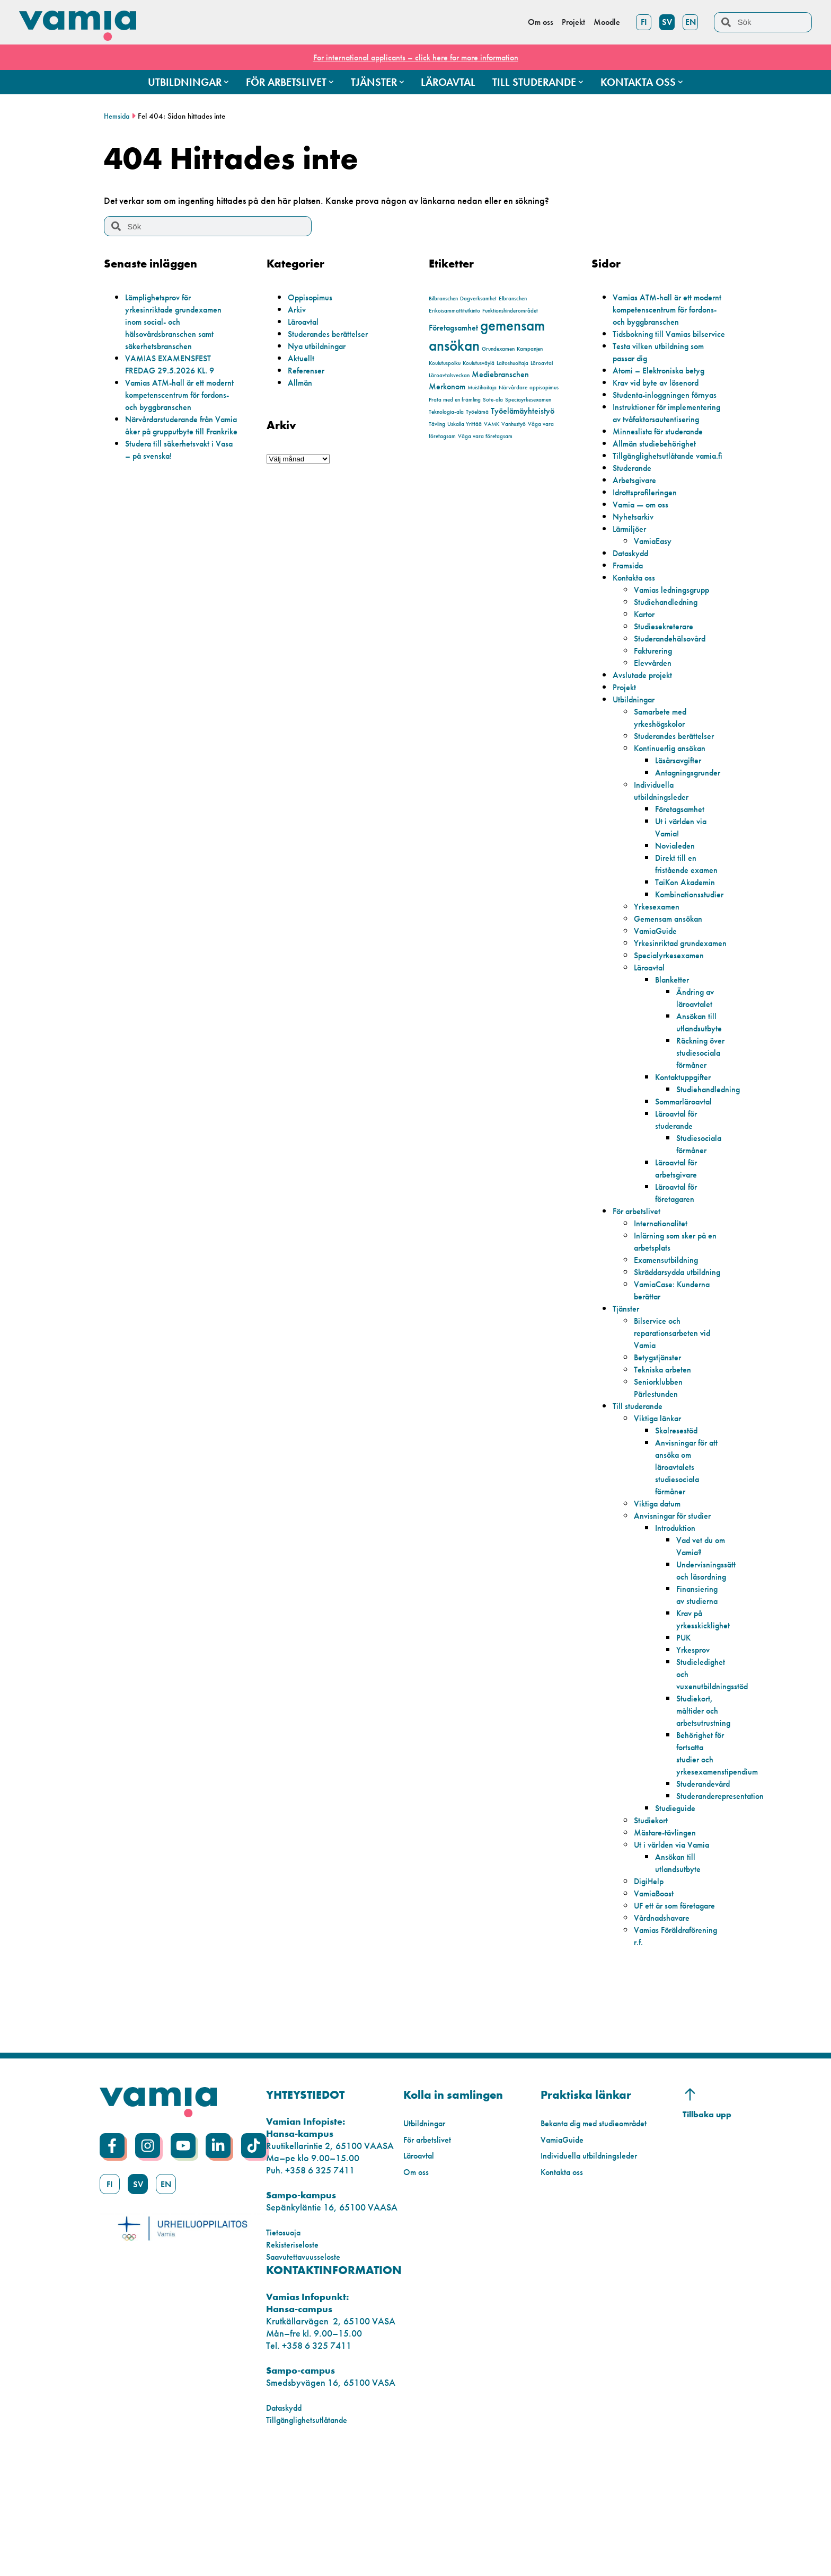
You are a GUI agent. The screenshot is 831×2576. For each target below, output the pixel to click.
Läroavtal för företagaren (680, 1277)
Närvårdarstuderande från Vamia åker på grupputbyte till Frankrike (179, 443)
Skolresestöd (679, 1527)
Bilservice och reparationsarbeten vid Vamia (678, 1430)
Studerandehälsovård (676, 699)
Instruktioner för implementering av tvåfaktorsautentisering (656, 455)
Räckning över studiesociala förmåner (701, 1131)
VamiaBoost (657, 2002)
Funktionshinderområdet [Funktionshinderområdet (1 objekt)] (510, 310)
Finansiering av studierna (699, 1704)
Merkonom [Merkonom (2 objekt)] (447, 386)
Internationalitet (664, 1308)
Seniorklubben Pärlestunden (662, 1485)
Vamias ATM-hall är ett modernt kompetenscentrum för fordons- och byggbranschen (178, 400)
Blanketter (674, 1052)
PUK (684, 1747)
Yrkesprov (695, 1759)
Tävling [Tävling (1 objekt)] (437, 424)
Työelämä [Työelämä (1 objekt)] (477, 411)
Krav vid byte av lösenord (662, 406)
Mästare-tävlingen (669, 1942)
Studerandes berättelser (333, 333)
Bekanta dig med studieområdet (602, 2245)
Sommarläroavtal (688, 1186)
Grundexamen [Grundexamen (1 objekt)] (498, 348)
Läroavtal (306, 321)
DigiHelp (651, 1990)
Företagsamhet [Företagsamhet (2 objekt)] (453, 327)
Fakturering (656, 711)
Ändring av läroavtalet (698, 1070)
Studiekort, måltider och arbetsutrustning (706, 1820)
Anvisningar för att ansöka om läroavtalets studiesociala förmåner (690, 1564)
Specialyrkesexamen (674, 1028)
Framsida (630, 626)
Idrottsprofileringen (649, 553)
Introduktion (678, 1625)
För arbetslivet (640, 1296)
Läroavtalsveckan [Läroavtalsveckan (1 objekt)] (449, 375)
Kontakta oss (637, 638)
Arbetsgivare (637, 540)
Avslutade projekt (646, 735)
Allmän (301, 382)
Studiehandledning (670, 662)
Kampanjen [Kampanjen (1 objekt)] (530, 348)
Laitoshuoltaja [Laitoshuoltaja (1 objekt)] (512, 363)
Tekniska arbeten (666, 1466)
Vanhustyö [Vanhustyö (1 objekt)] (513, 424)
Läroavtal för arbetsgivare (680, 1253)
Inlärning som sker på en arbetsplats (675, 1326)
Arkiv (298, 309)
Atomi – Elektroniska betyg (664, 394)
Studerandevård (707, 1893)
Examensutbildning (670, 1345)
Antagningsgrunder (692, 833)
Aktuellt (302, 358)
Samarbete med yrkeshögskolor (664, 778)
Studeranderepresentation (726, 1905)
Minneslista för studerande (663, 480)
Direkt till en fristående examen (691, 924)
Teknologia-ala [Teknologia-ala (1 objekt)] (446, 411)
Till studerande (641, 1503)
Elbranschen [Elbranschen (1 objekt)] (513, 298)
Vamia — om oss (644, 565)
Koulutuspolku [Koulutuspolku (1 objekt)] (445, 363)
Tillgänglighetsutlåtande (312, 2541)
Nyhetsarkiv (635, 577)
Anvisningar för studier (677, 1613)
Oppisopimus (313, 297)
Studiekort (653, 1929)
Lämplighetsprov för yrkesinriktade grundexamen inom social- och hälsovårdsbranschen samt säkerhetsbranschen (180, 321)
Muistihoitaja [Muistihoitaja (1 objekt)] (482, 387)
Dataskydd (634, 614)
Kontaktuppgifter (687, 1162)
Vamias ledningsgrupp (677, 650)
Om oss (417, 2293)
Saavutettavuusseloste (307, 2378)
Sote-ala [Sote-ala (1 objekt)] (493, 399)
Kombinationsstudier (694, 955)
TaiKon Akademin (689, 943)
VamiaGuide (658, 991)
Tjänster (627, 1406)
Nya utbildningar (321, 346)
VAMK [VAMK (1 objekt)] (491, 424)
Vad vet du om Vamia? (698, 1643)
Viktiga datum (660, 1600)
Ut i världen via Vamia (677, 1954)
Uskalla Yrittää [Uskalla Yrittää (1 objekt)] (464, 424)
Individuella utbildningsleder (665, 851)
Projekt (626, 748)
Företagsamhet (683, 869)
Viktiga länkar (661, 1515)
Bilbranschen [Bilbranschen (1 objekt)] (443, 298)
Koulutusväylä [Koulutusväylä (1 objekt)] (478, 363)
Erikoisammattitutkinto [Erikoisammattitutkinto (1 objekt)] (454, 310)
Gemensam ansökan (673, 979)
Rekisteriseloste (294, 2366)
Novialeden (678, 906)
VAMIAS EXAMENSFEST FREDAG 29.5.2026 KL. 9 (175, 364)
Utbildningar (637, 760)
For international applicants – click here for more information (415, 57)
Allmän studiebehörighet (660, 492)
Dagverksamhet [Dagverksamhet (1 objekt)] (478, 298)
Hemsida (117, 116)
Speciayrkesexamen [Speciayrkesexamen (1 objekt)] (528, 399)
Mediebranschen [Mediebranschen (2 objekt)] (500, 374)
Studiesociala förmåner (702, 1229)
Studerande (635, 528)
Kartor (646, 674)
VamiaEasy (655, 601)
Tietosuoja (285, 2354)
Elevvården (655, 723)
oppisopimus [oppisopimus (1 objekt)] (544, 387)
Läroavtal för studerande (680, 1204)
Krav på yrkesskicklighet (706, 1728)
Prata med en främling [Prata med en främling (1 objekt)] (455, 399)
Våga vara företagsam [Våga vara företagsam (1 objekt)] (485, 436)
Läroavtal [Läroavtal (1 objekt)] (542, 363)
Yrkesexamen (660, 967)
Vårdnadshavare (667, 2039)
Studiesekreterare (667, 687)
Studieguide (678, 1917)
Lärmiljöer (632, 589)
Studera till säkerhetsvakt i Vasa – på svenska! (174, 473)
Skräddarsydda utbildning (664, 1363)
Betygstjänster (660, 1454)
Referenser (308, 370)
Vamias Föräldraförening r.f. (674, 2057)
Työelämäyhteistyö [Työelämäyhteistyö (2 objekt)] (522, 410)
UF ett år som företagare (659, 2021)
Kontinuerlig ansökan (675, 809)
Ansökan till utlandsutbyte (702, 1095)
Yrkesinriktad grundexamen (661, 1009)
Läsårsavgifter (682, 821)
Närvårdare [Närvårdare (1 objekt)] (513, 387)
